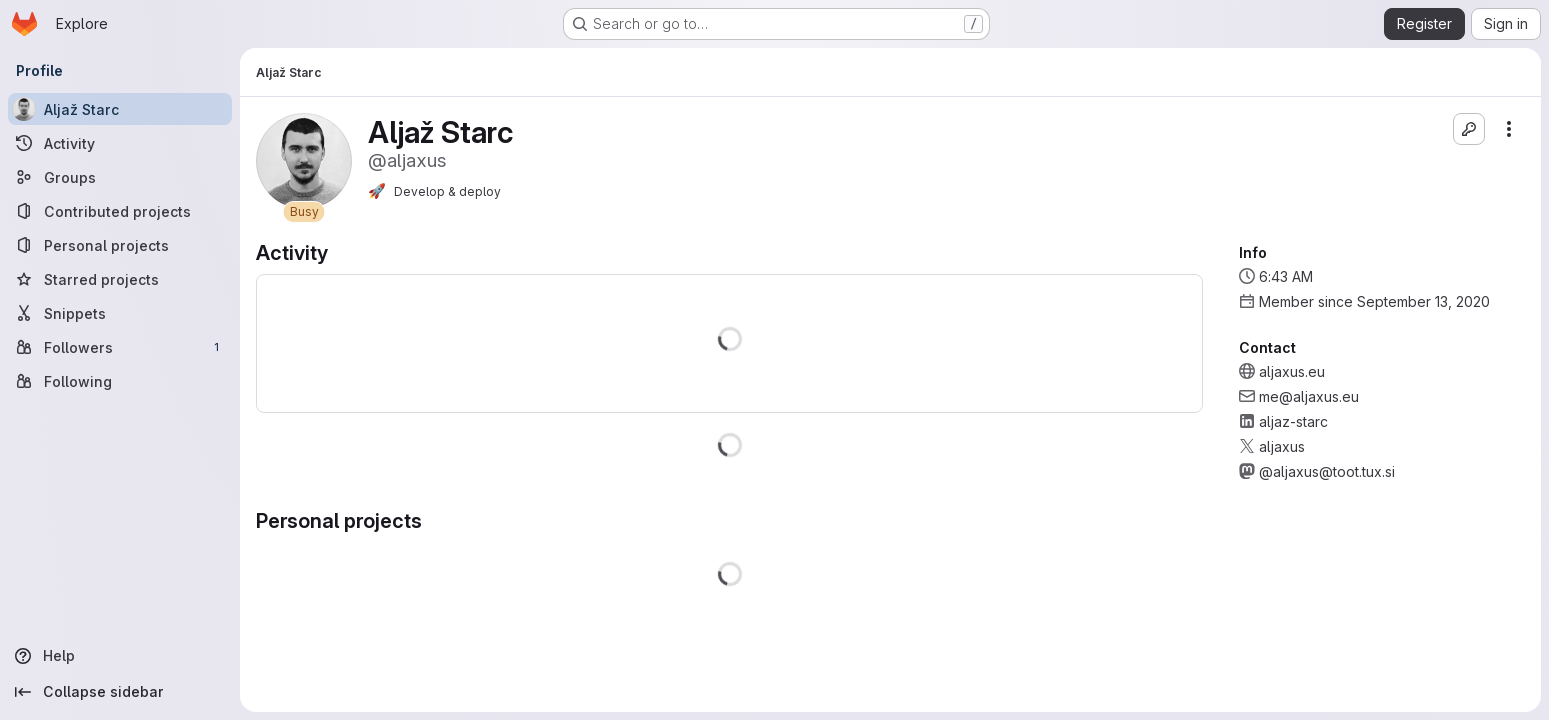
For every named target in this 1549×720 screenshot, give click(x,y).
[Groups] (120, 177)
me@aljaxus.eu (1309, 396)
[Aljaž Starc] (120, 109)
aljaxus (1282, 446)
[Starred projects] (120, 279)
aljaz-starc (1293, 421)
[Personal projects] (120, 245)
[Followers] (120, 347)
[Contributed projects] (120, 211)
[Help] (120, 656)
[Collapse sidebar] (120, 692)
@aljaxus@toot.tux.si (1327, 471)
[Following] (120, 381)
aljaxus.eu (1292, 371)
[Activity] (120, 143)
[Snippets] (120, 313)
